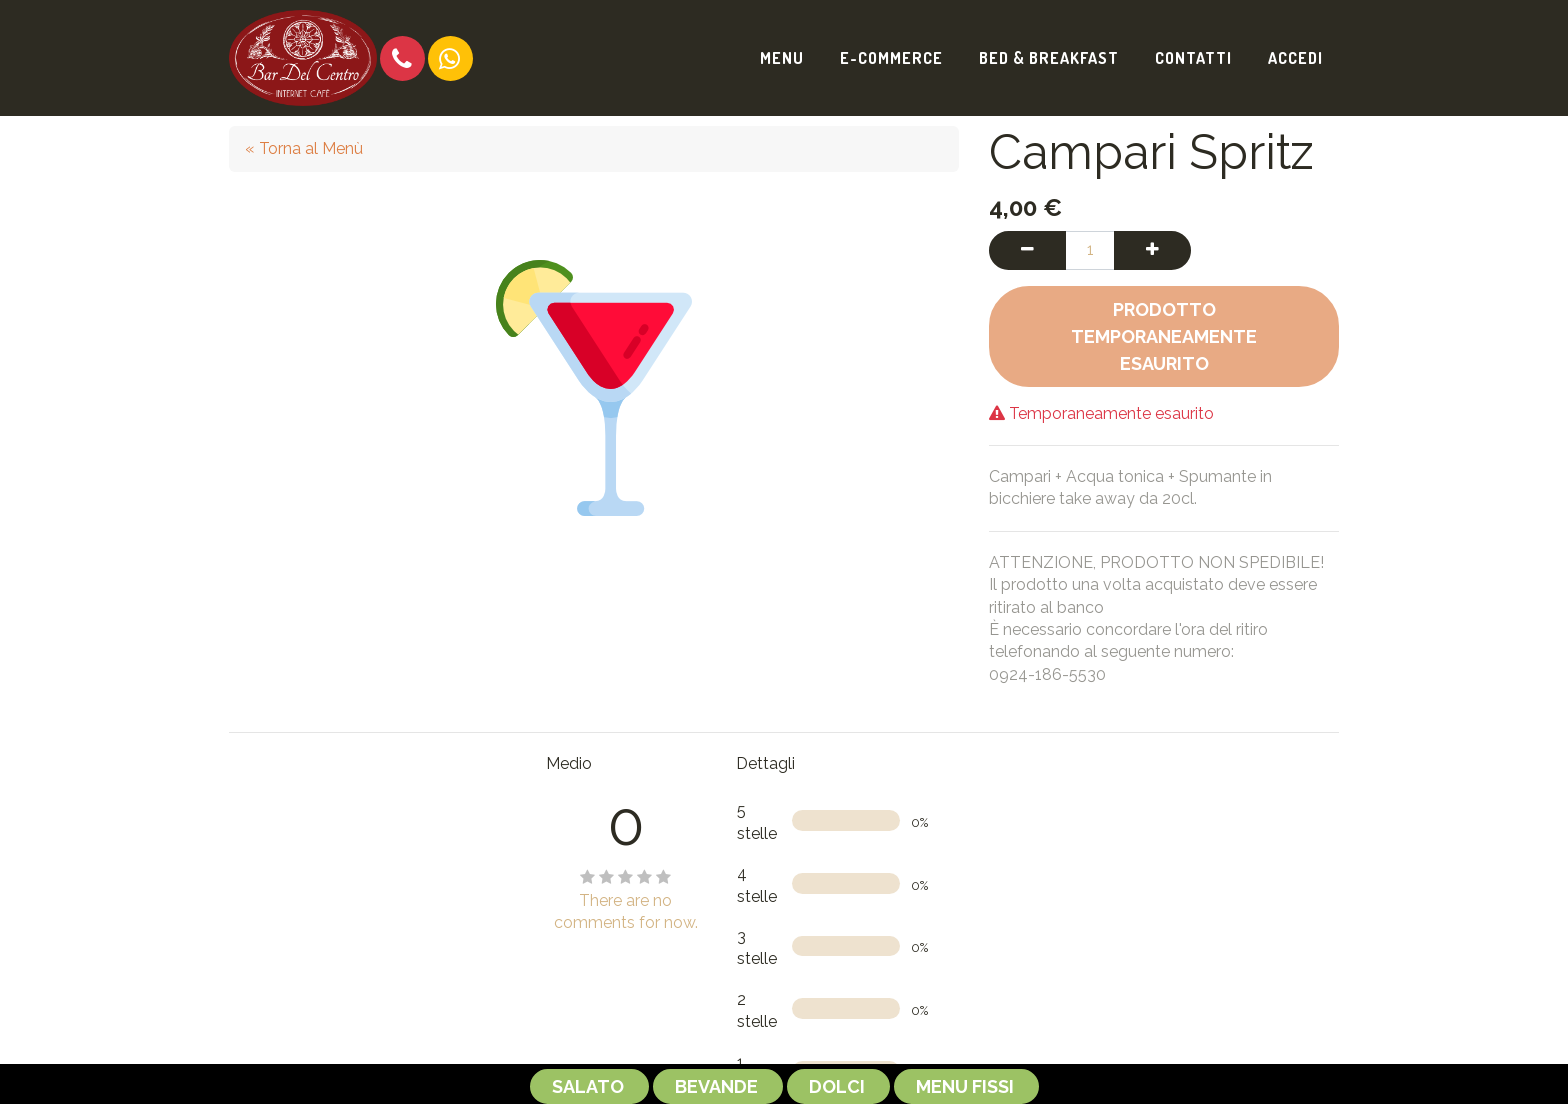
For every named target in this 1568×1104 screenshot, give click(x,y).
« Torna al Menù (304, 148)
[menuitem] (782, 58)
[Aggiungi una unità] (1152, 250)
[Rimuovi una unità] (1027, 250)
